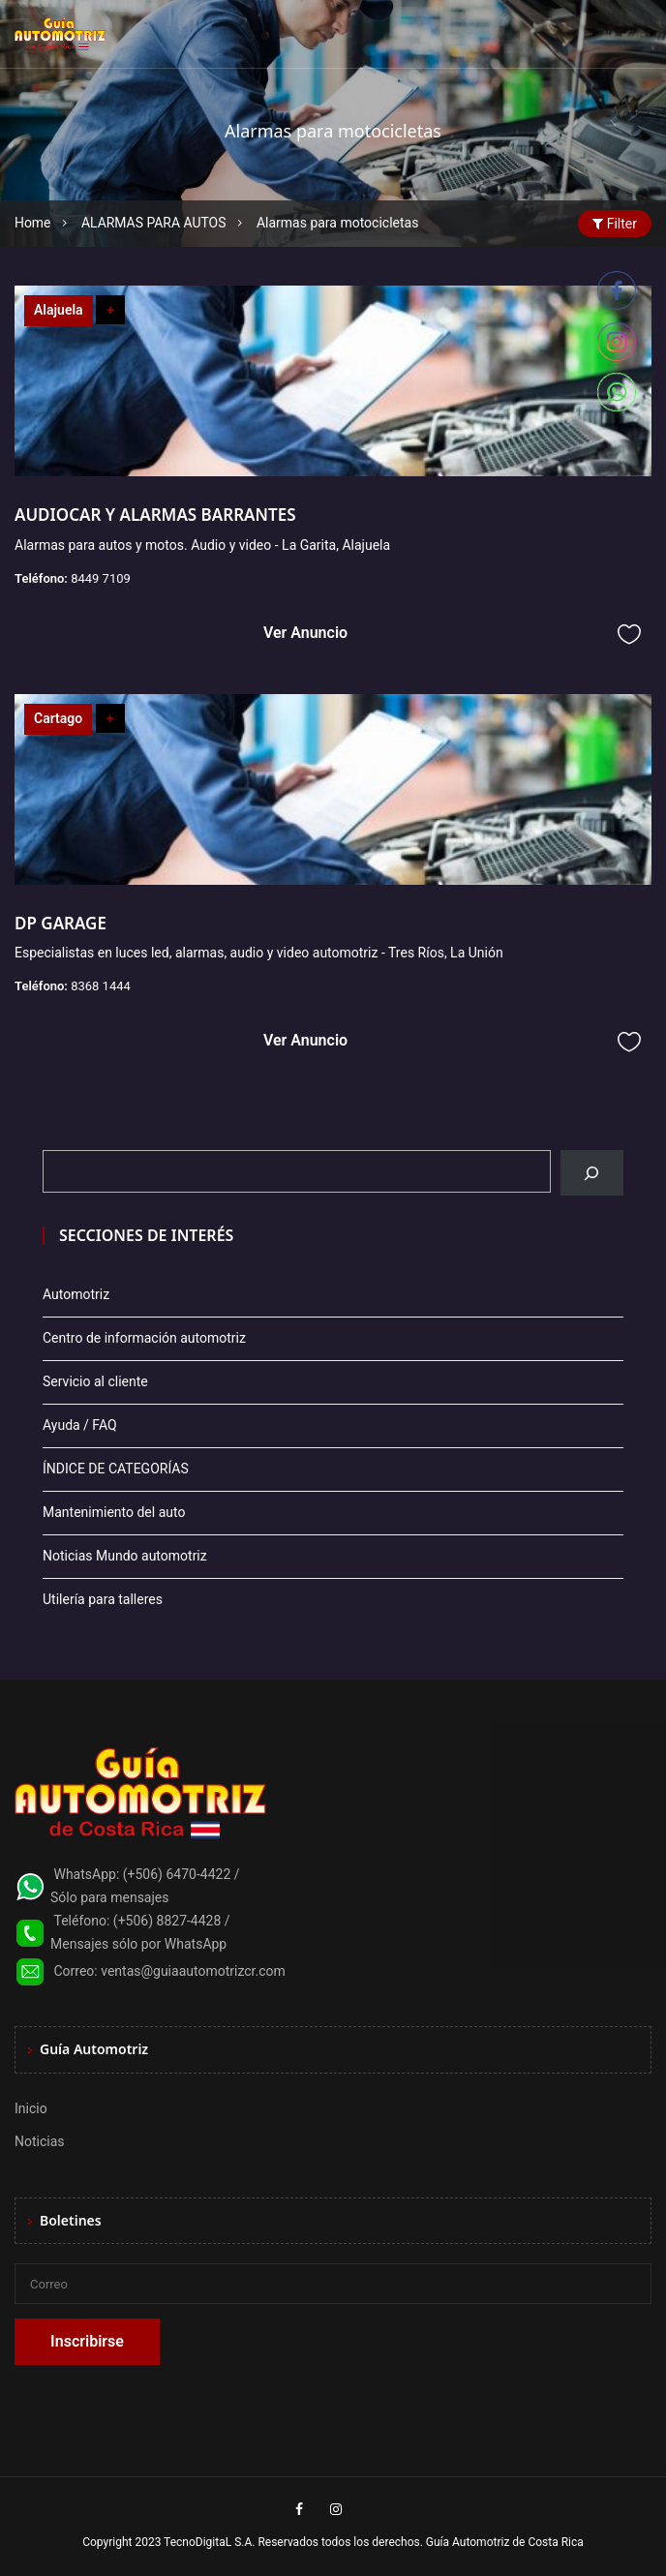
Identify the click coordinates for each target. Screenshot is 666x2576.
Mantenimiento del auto (114, 1512)
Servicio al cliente (95, 1381)
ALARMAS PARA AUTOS (154, 222)
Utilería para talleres (103, 1599)
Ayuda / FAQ (80, 1425)
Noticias (40, 2141)
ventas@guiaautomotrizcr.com (193, 1971)
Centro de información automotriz (144, 1338)
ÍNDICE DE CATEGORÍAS (116, 1468)
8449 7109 (101, 578)
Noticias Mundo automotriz (125, 1555)
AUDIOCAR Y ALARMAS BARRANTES (155, 514)
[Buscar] (591, 1173)
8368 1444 (101, 986)
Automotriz (76, 1294)
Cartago (58, 718)
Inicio (31, 2108)
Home (33, 222)
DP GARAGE (60, 923)
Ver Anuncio (305, 632)
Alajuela (58, 310)
